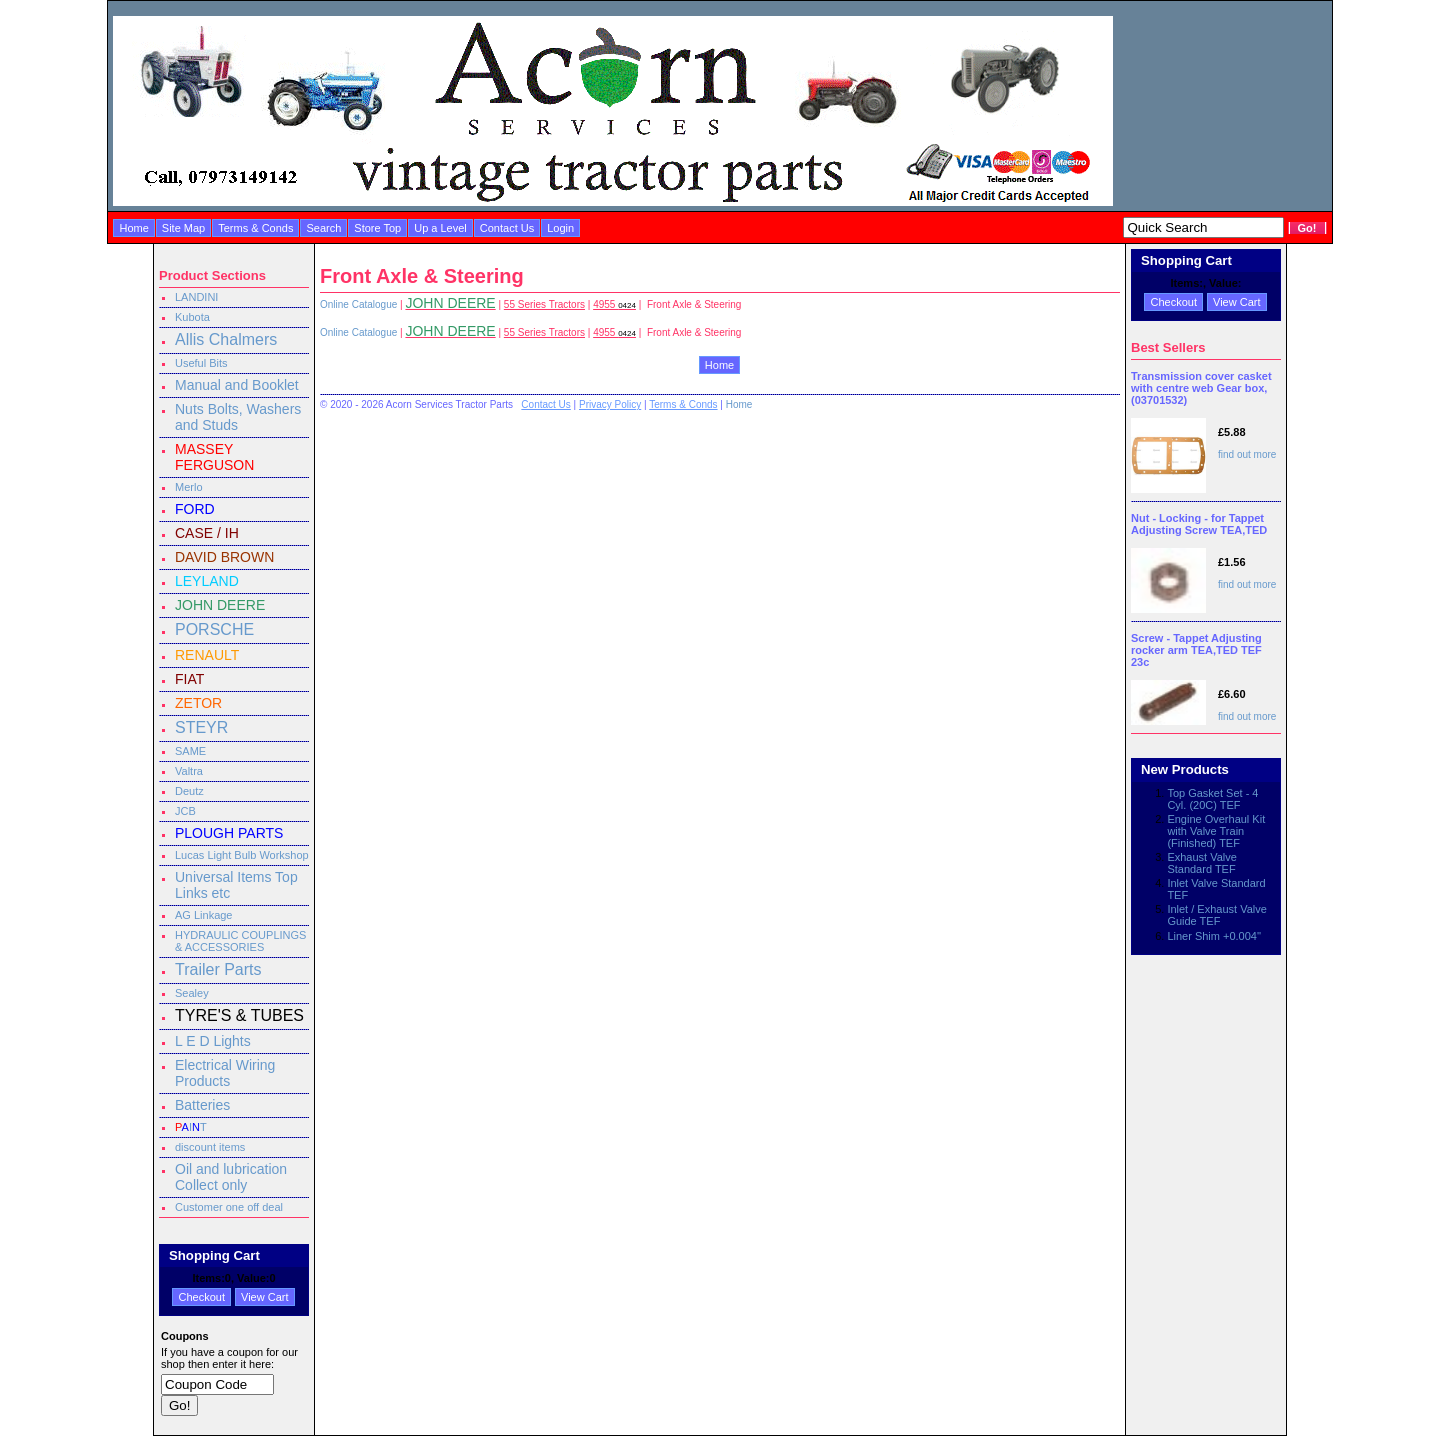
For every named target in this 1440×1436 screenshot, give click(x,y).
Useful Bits (201, 363)
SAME (190, 751)
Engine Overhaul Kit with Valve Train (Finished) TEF (1216, 831)
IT (191, 1127)
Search (323, 228)
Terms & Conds (255, 228)
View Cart (264, 1297)
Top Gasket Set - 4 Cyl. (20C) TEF (1212, 799)
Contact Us (507, 228)
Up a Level (440, 228)
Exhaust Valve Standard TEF (1202, 863)
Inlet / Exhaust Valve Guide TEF (1216, 915)
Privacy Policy (610, 404)
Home (133, 228)
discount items (210, 1147)
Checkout (201, 1297)
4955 (614, 304)
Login (560, 228)
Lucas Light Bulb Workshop (242, 855)
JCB (185, 811)
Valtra (189, 771)
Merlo (189, 487)
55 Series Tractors (544, 304)
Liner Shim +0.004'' (1214, 936)
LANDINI (196, 297)
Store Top (377, 228)
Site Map (183, 228)
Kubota (192, 317)
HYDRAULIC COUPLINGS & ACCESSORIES (240, 941)
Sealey (192, 993)
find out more (1247, 454)
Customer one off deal (229, 1207)
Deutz (189, 791)
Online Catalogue (358, 304)
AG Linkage (203, 915)
